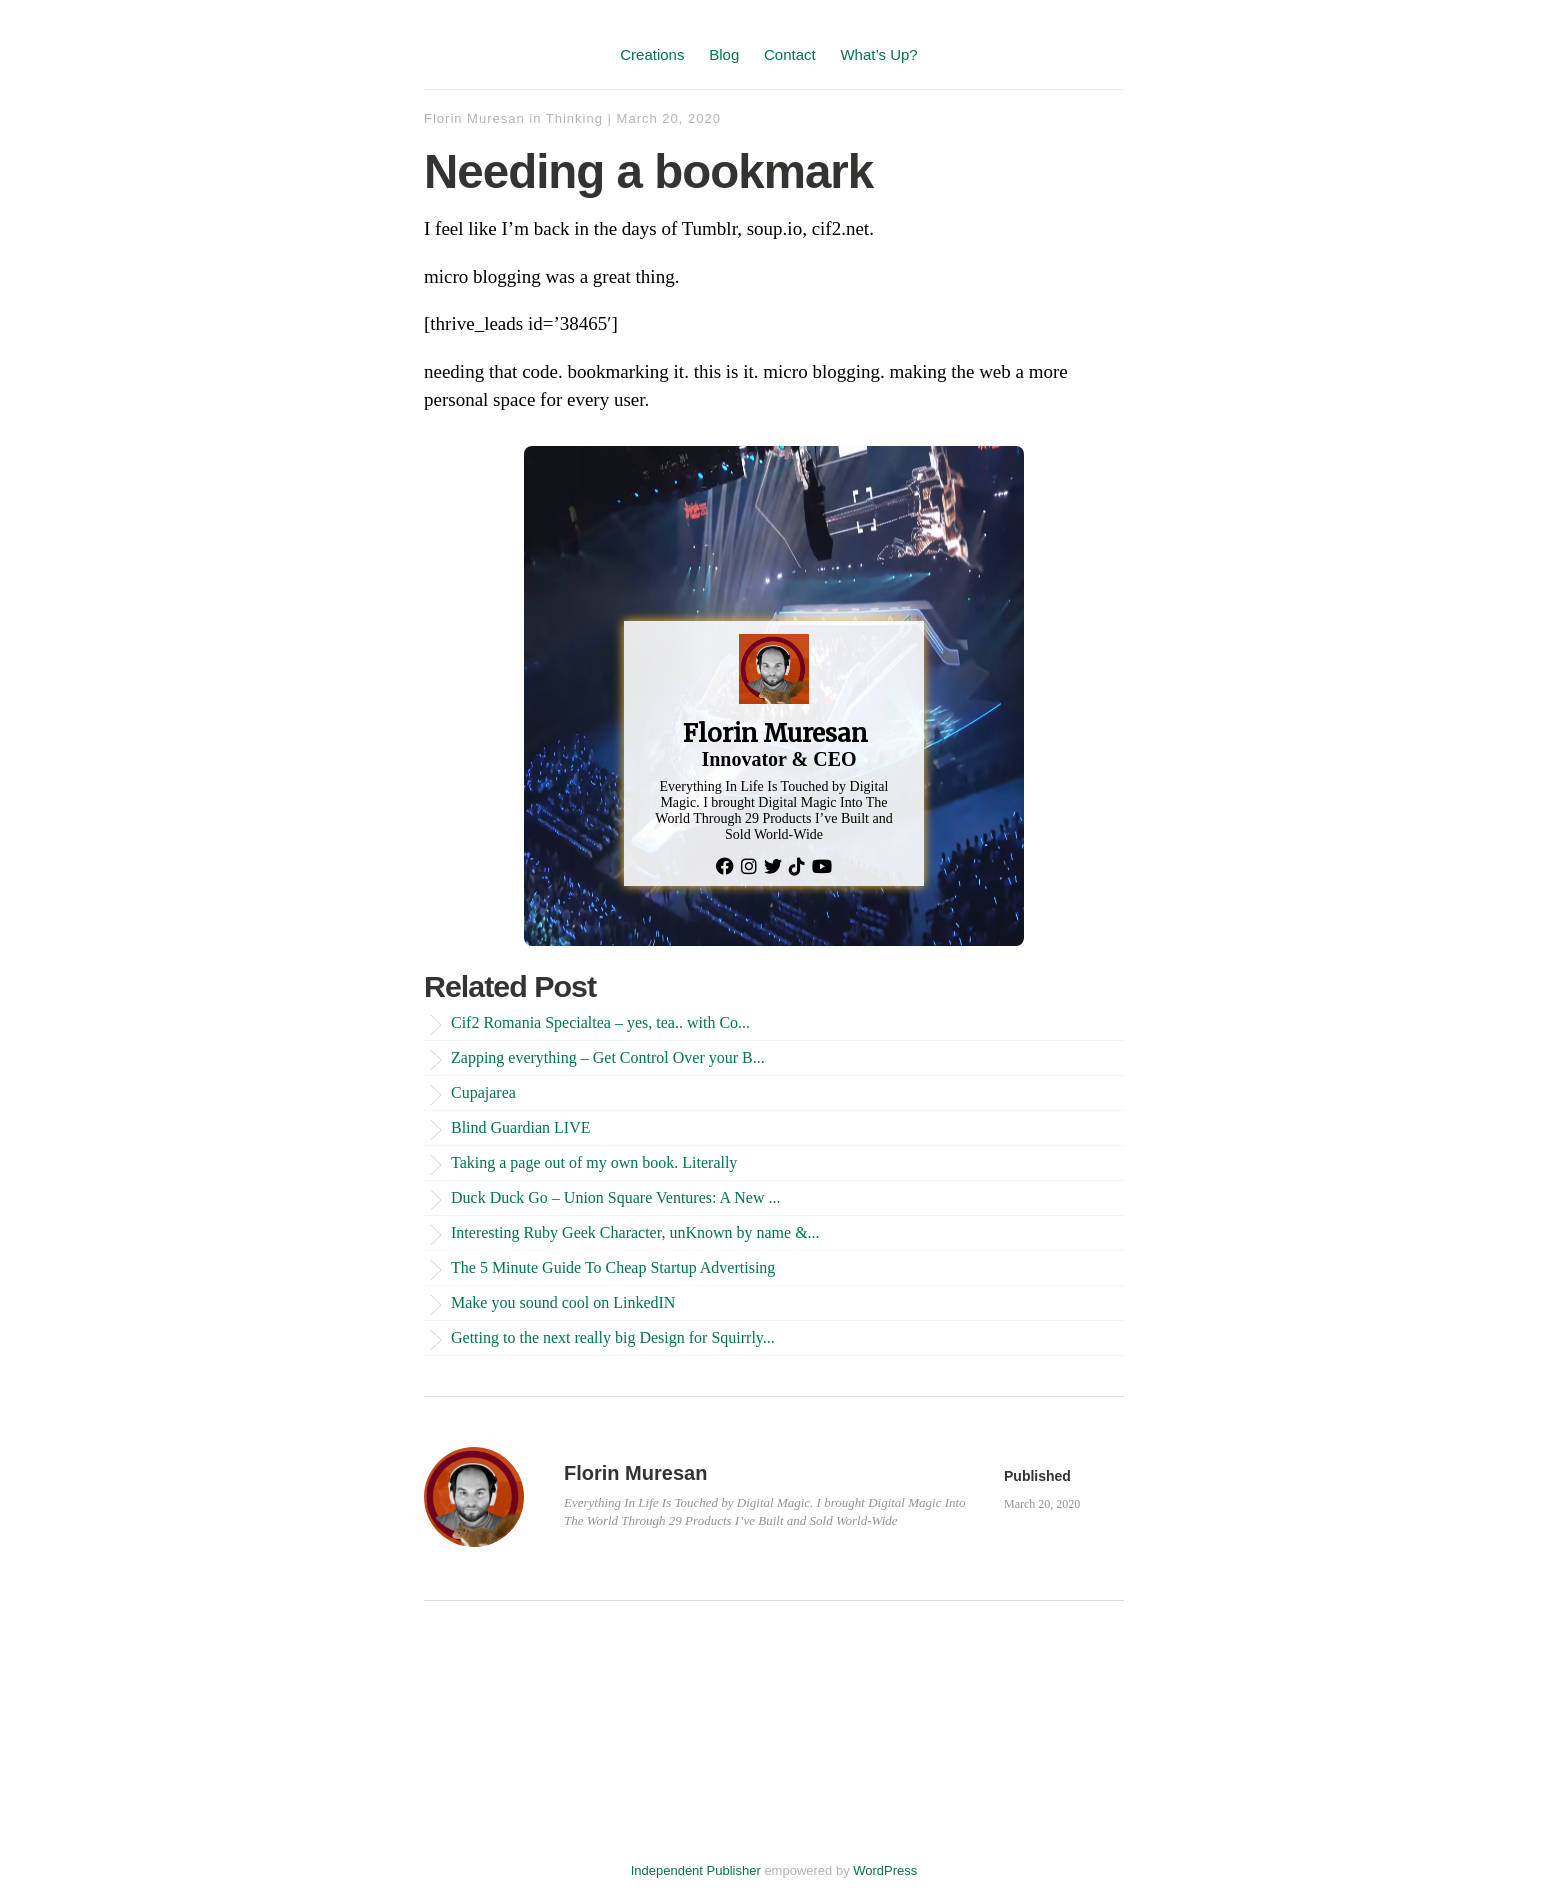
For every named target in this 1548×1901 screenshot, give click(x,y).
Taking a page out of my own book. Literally (594, 1162)
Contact (790, 54)
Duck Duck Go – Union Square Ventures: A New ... (615, 1197)
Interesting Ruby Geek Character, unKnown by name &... (635, 1232)
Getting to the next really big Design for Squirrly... (613, 1337)
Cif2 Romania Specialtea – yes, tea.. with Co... (600, 1022)
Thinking (574, 118)
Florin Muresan (474, 118)
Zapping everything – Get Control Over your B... (608, 1057)
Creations (652, 54)
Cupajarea (483, 1092)
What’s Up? (878, 54)
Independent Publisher (696, 1870)
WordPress (885, 1870)
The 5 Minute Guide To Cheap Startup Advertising (613, 1267)
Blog (724, 54)
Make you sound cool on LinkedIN (563, 1302)
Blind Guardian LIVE (521, 1127)
